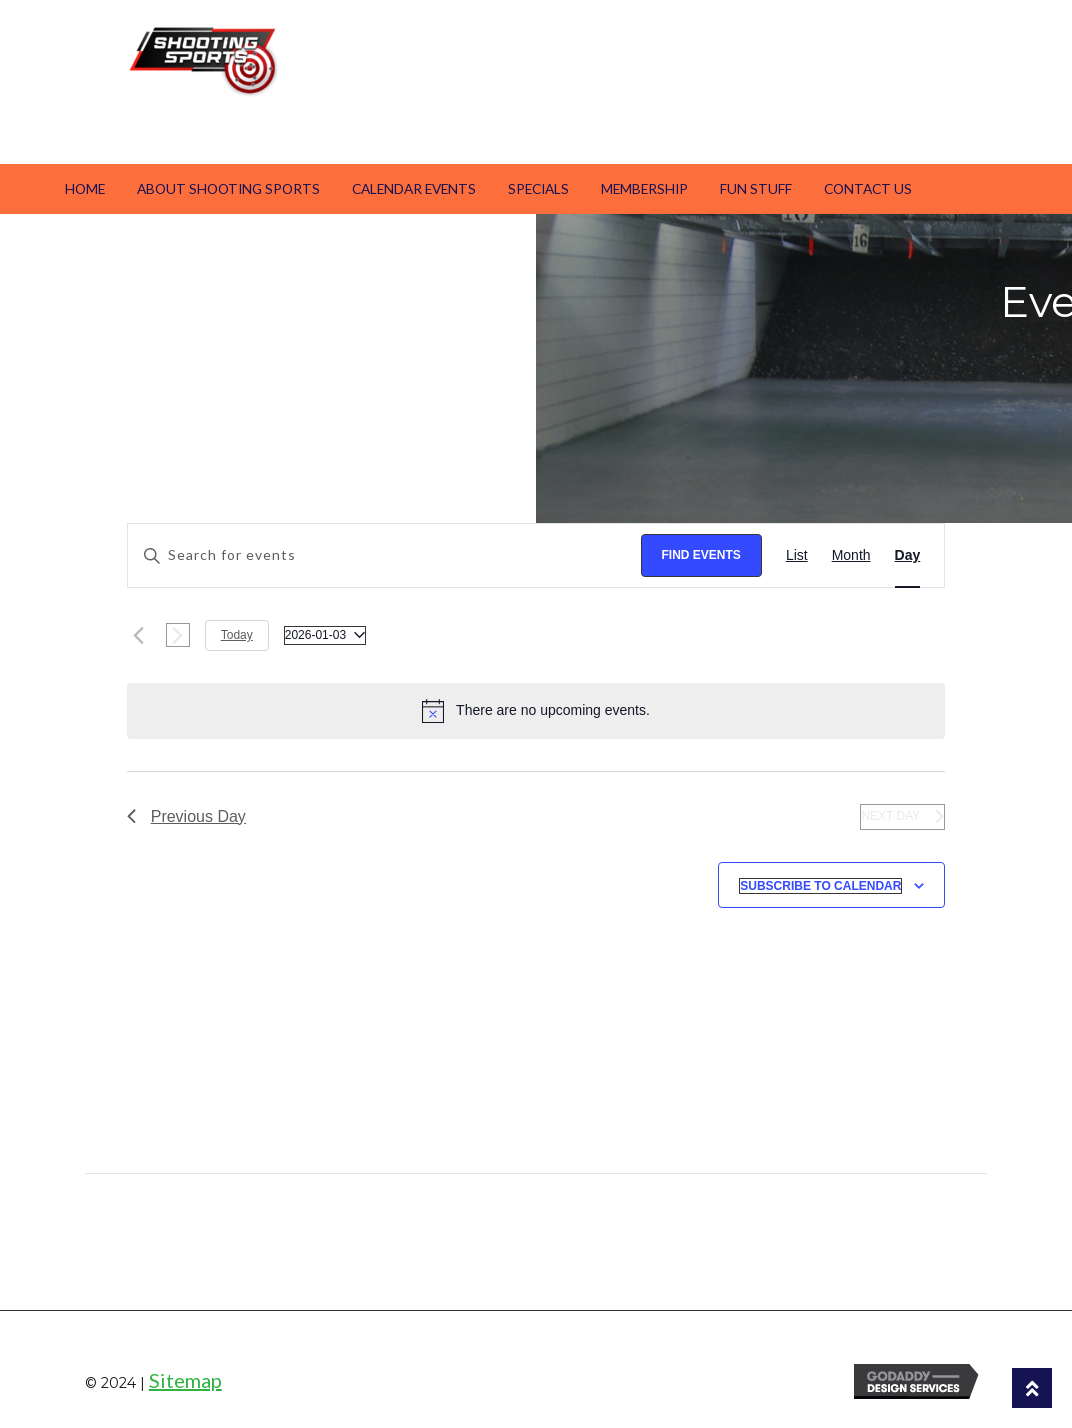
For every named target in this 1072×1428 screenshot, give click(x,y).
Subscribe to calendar (820, 886)
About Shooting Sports (228, 188)
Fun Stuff (756, 188)
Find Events (701, 555)
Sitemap (185, 1380)
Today (237, 635)
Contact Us (868, 188)
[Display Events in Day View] (908, 555)
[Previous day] (139, 635)
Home (85, 188)
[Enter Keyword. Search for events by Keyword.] (384, 555)
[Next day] (178, 635)
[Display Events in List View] (797, 555)
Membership (644, 188)
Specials (538, 188)
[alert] (536, 711)
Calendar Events (414, 188)
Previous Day (186, 816)
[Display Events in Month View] (851, 555)
